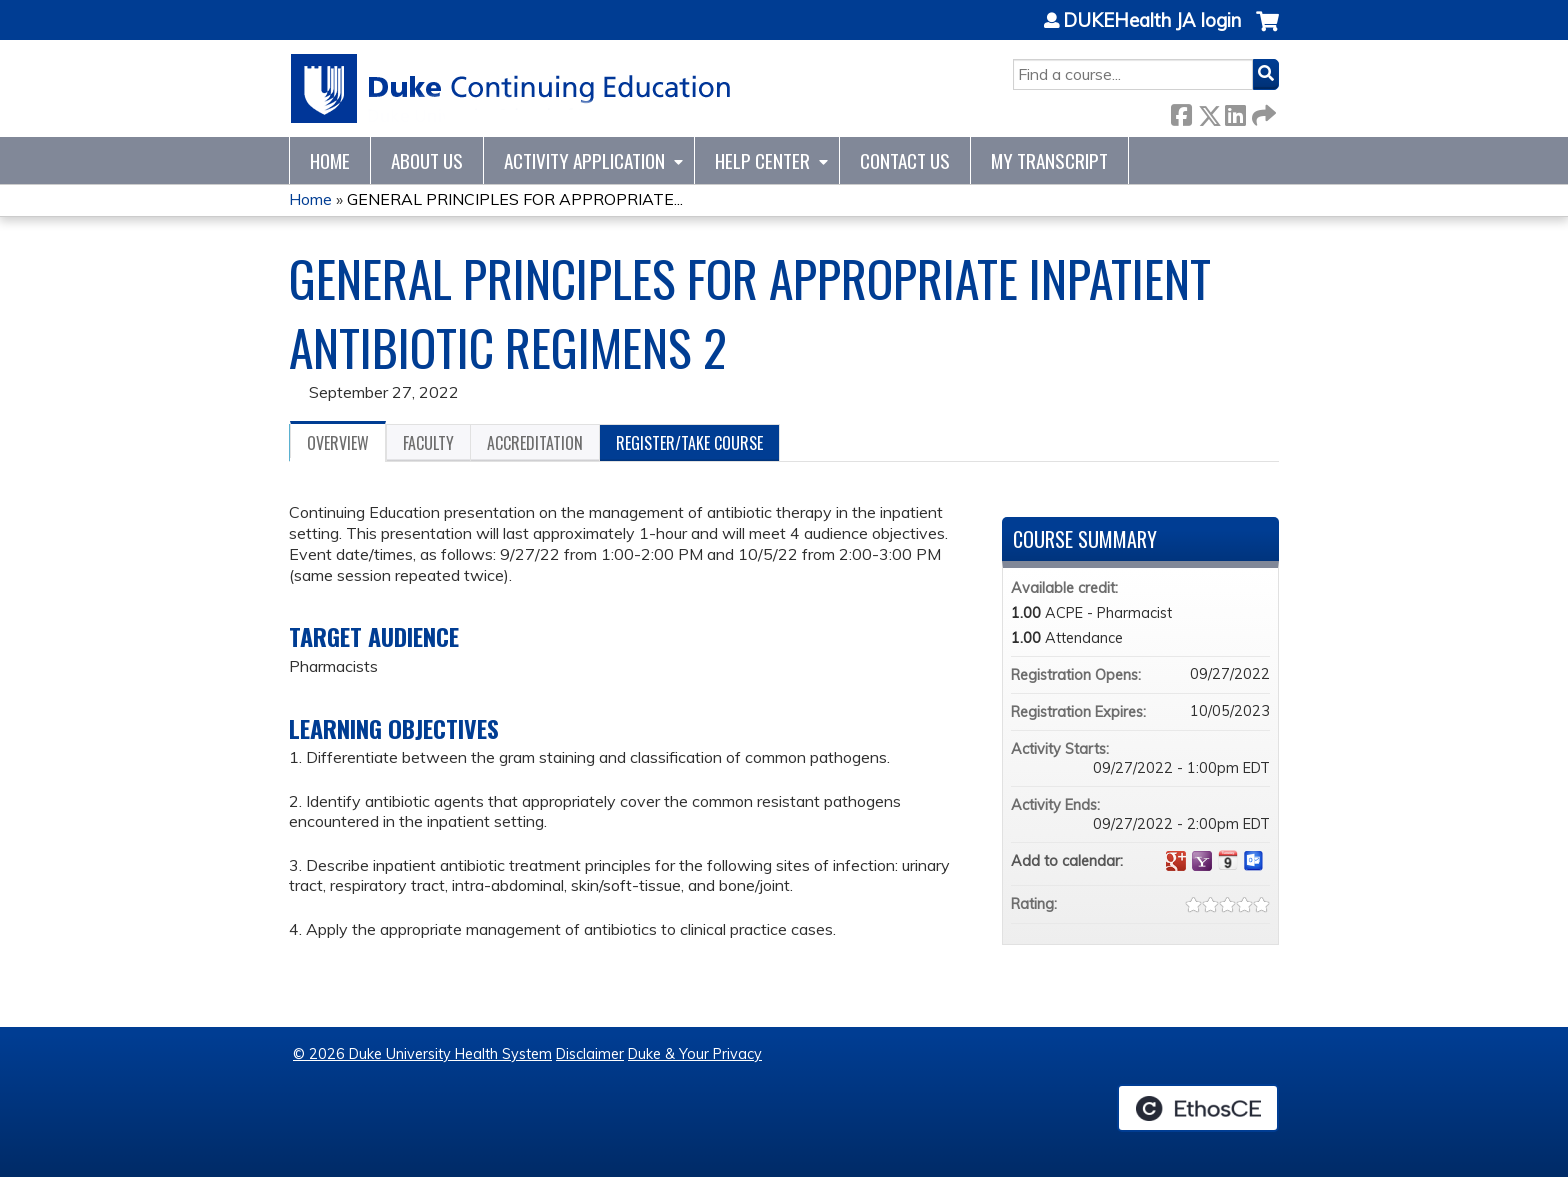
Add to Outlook (1254, 861)
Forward (1262, 111)
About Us (427, 160)
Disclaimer (590, 1054)
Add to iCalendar (1228, 860)
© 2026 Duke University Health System (422, 1054)
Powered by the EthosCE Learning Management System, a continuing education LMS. (1198, 1108)
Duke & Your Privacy (695, 1054)
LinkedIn (1235, 111)
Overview (338, 443)
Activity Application (584, 160)
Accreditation (535, 443)
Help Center (762, 160)
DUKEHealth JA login (1152, 21)
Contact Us (905, 160)
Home (330, 160)
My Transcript (1049, 160)
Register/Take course (689, 443)
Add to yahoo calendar (1202, 861)
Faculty (428, 443)
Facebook (1181, 111)
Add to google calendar (1176, 861)
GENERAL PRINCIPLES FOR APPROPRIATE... (515, 199)
